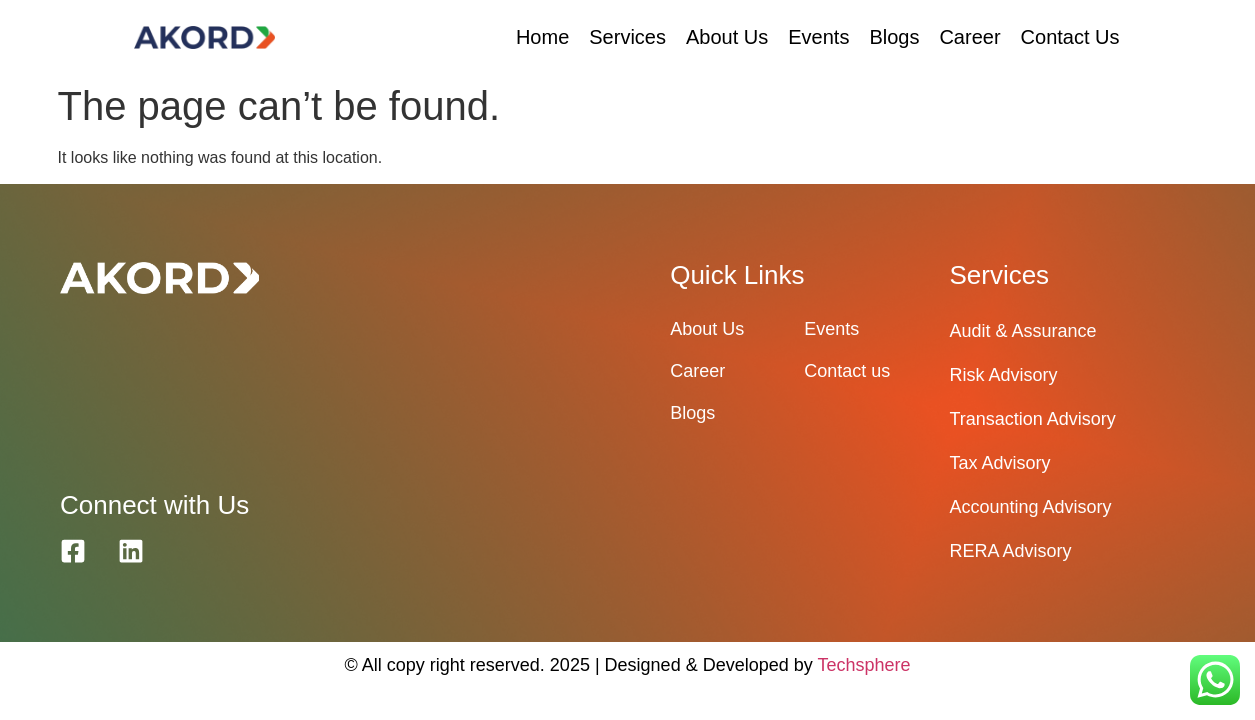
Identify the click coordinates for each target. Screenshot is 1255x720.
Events (818, 37)
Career (969, 37)
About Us (727, 37)
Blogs (894, 37)
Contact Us (1070, 37)
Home (542, 37)
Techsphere (863, 665)
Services (627, 37)
